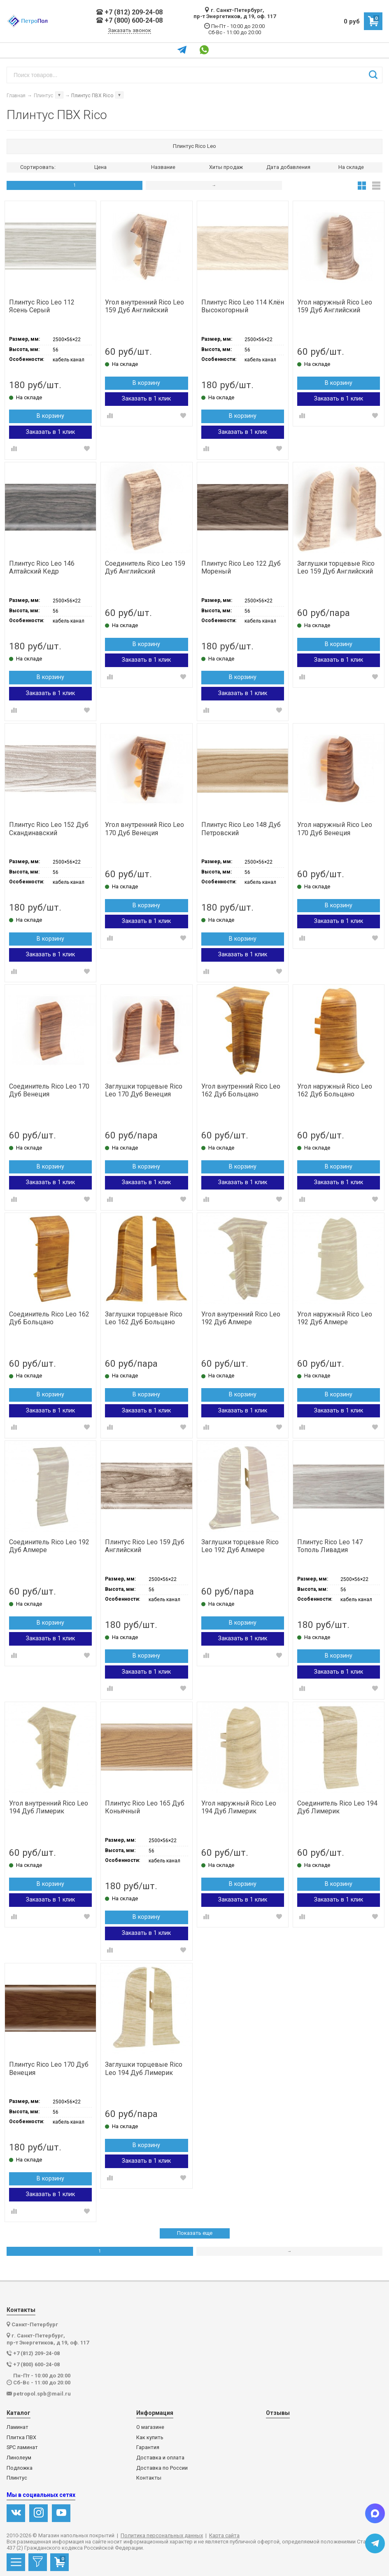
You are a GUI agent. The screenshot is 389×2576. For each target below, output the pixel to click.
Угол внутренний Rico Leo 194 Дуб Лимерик (48, 1807)
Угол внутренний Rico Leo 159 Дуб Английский (144, 306)
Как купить (149, 2437)
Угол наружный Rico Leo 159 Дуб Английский (334, 306)
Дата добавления (288, 167)
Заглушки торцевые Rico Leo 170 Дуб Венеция (143, 1090)
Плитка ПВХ (21, 2437)
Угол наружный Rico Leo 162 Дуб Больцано (334, 1090)
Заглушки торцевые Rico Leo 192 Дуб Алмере (240, 1546)
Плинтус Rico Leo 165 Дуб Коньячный (144, 1807)
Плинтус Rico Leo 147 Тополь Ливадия (330, 1546)
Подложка (20, 2468)
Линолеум (19, 2458)
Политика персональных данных (162, 2536)
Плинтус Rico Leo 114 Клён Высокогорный (242, 306)
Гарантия (147, 2447)
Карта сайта (224, 2536)
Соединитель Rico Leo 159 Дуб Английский (145, 567)
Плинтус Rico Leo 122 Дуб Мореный (241, 567)
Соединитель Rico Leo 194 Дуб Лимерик (337, 1807)
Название (163, 167)
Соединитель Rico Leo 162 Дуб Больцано (49, 1318)
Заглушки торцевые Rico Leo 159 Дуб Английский (336, 567)
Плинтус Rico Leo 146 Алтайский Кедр (42, 567)
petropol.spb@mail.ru (42, 2394)
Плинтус (17, 2478)
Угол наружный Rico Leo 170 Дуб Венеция (334, 828)
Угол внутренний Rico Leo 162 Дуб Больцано (240, 1090)
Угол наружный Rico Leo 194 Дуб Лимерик (238, 1807)
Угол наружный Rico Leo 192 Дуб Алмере (334, 1318)
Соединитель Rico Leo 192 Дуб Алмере (49, 1546)
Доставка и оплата (160, 2458)
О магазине (150, 2427)
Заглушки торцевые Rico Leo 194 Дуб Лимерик (143, 2068)
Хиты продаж (226, 167)
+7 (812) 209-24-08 (129, 12)
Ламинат (17, 2427)
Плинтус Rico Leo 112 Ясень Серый (42, 306)
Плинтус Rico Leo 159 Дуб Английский (144, 1546)
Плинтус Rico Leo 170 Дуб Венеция (49, 2068)
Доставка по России (162, 2468)
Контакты (148, 2478)
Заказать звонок (129, 30)
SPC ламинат (22, 2447)
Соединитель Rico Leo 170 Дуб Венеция (49, 1090)
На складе (351, 167)
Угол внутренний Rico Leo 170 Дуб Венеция (144, 828)
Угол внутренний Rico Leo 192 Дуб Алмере (240, 1318)
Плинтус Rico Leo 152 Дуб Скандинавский (49, 828)
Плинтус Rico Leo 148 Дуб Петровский (241, 828)
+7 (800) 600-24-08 (129, 20)
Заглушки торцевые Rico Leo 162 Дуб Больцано (143, 1318)
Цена (100, 167)
